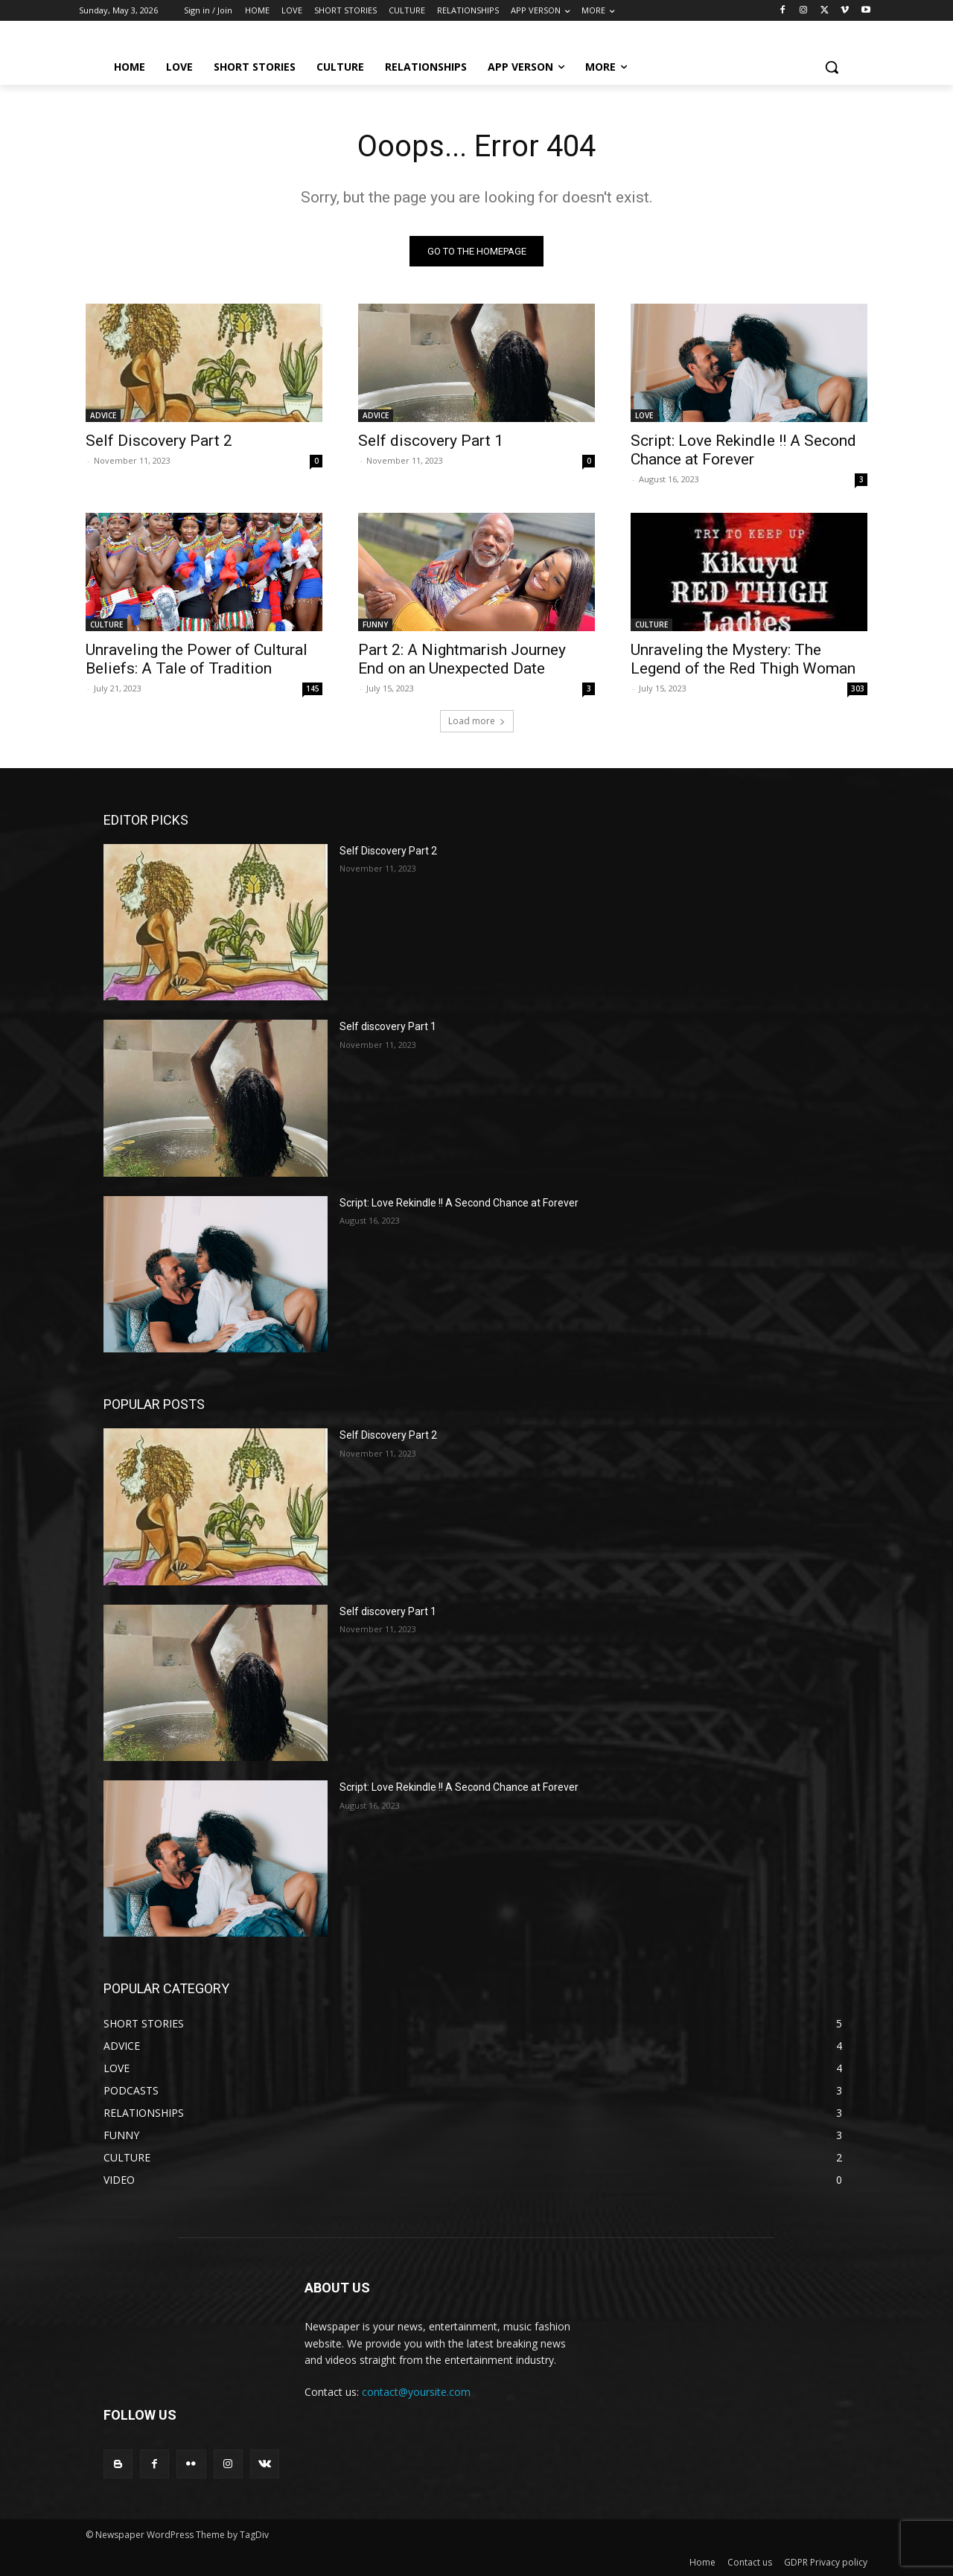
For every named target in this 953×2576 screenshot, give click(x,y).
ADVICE (103, 415)
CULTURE (106, 624)
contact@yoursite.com (416, 2392)
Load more (477, 721)
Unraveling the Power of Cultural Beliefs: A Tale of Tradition (196, 659)
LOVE (644, 415)
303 (857, 688)
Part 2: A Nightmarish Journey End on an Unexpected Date (462, 659)
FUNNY (375, 624)
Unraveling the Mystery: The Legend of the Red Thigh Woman (743, 659)
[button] (832, 67)
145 (312, 688)
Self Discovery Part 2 (159, 441)
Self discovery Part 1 (430, 441)
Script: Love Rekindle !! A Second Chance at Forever (743, 450)
